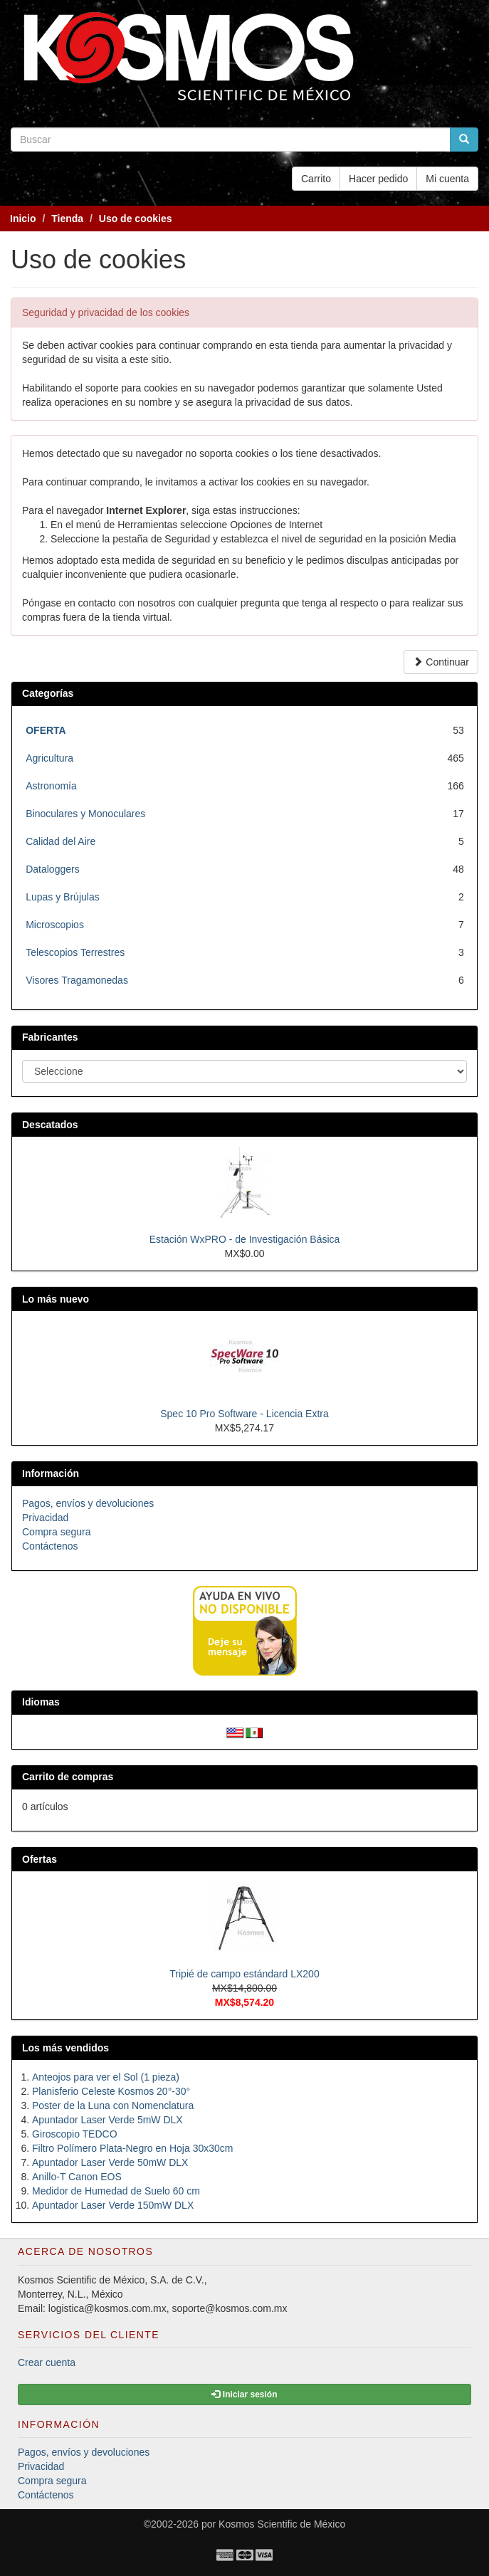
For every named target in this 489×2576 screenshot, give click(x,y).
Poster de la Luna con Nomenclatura (113, 2105)
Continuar (441, 662)
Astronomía (51, 786)
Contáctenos (50, 1546)
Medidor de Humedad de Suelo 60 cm (116, 2191)
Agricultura (49, 758)
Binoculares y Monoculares (85, 813)
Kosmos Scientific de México (282, 2524)
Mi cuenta (447, 178)
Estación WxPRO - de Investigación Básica (244, 1239)
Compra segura (56, 1531)
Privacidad (45, 1517)
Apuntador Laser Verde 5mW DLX (107, 2119)
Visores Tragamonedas (77, 980)
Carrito (316, 178)
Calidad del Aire (60, 841)
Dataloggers (53, 869)
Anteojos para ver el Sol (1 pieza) (105, 2077)
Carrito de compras (67, 1776)
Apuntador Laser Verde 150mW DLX (113, 2205)
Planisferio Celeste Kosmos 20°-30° (111, 2091)
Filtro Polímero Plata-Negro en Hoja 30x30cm (132, 2148)
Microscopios (55, 924)
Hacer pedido (378, 178)
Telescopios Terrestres (75, 952)
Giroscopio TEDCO (74, 2134)
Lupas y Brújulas (63, 897)
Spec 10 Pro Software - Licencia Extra (244, 1413)
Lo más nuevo (55, 1299)
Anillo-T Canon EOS (77, 2176)
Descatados (50, 1124)
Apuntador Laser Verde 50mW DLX (110, 2162)
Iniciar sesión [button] (244, 2394)
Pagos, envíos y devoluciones (88, 1503)
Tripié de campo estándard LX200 (244, 1974)
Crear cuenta (46, 2362)
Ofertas (39, 1859)
